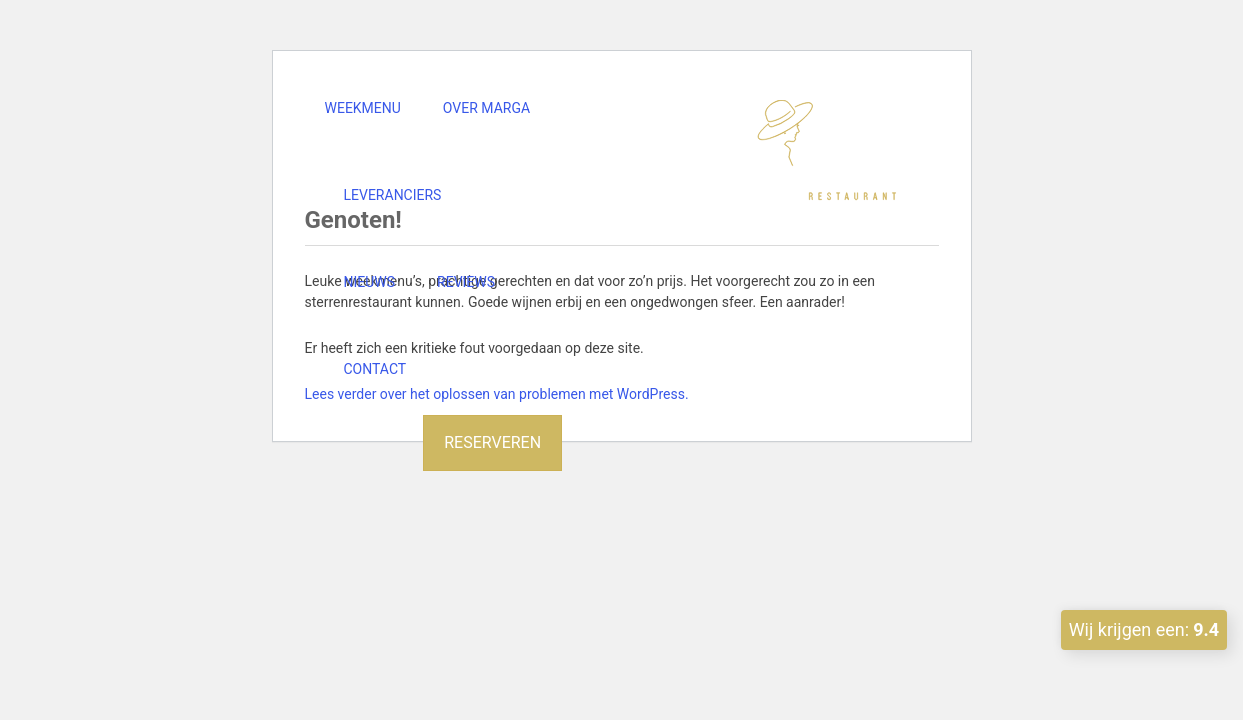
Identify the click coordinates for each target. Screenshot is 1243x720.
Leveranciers (393, 195)
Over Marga (486, 108)
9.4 (1206, 629)
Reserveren (492, 442)
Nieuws (370, 282)
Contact (375, 369)
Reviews (466, 282)
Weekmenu (363, 108)
